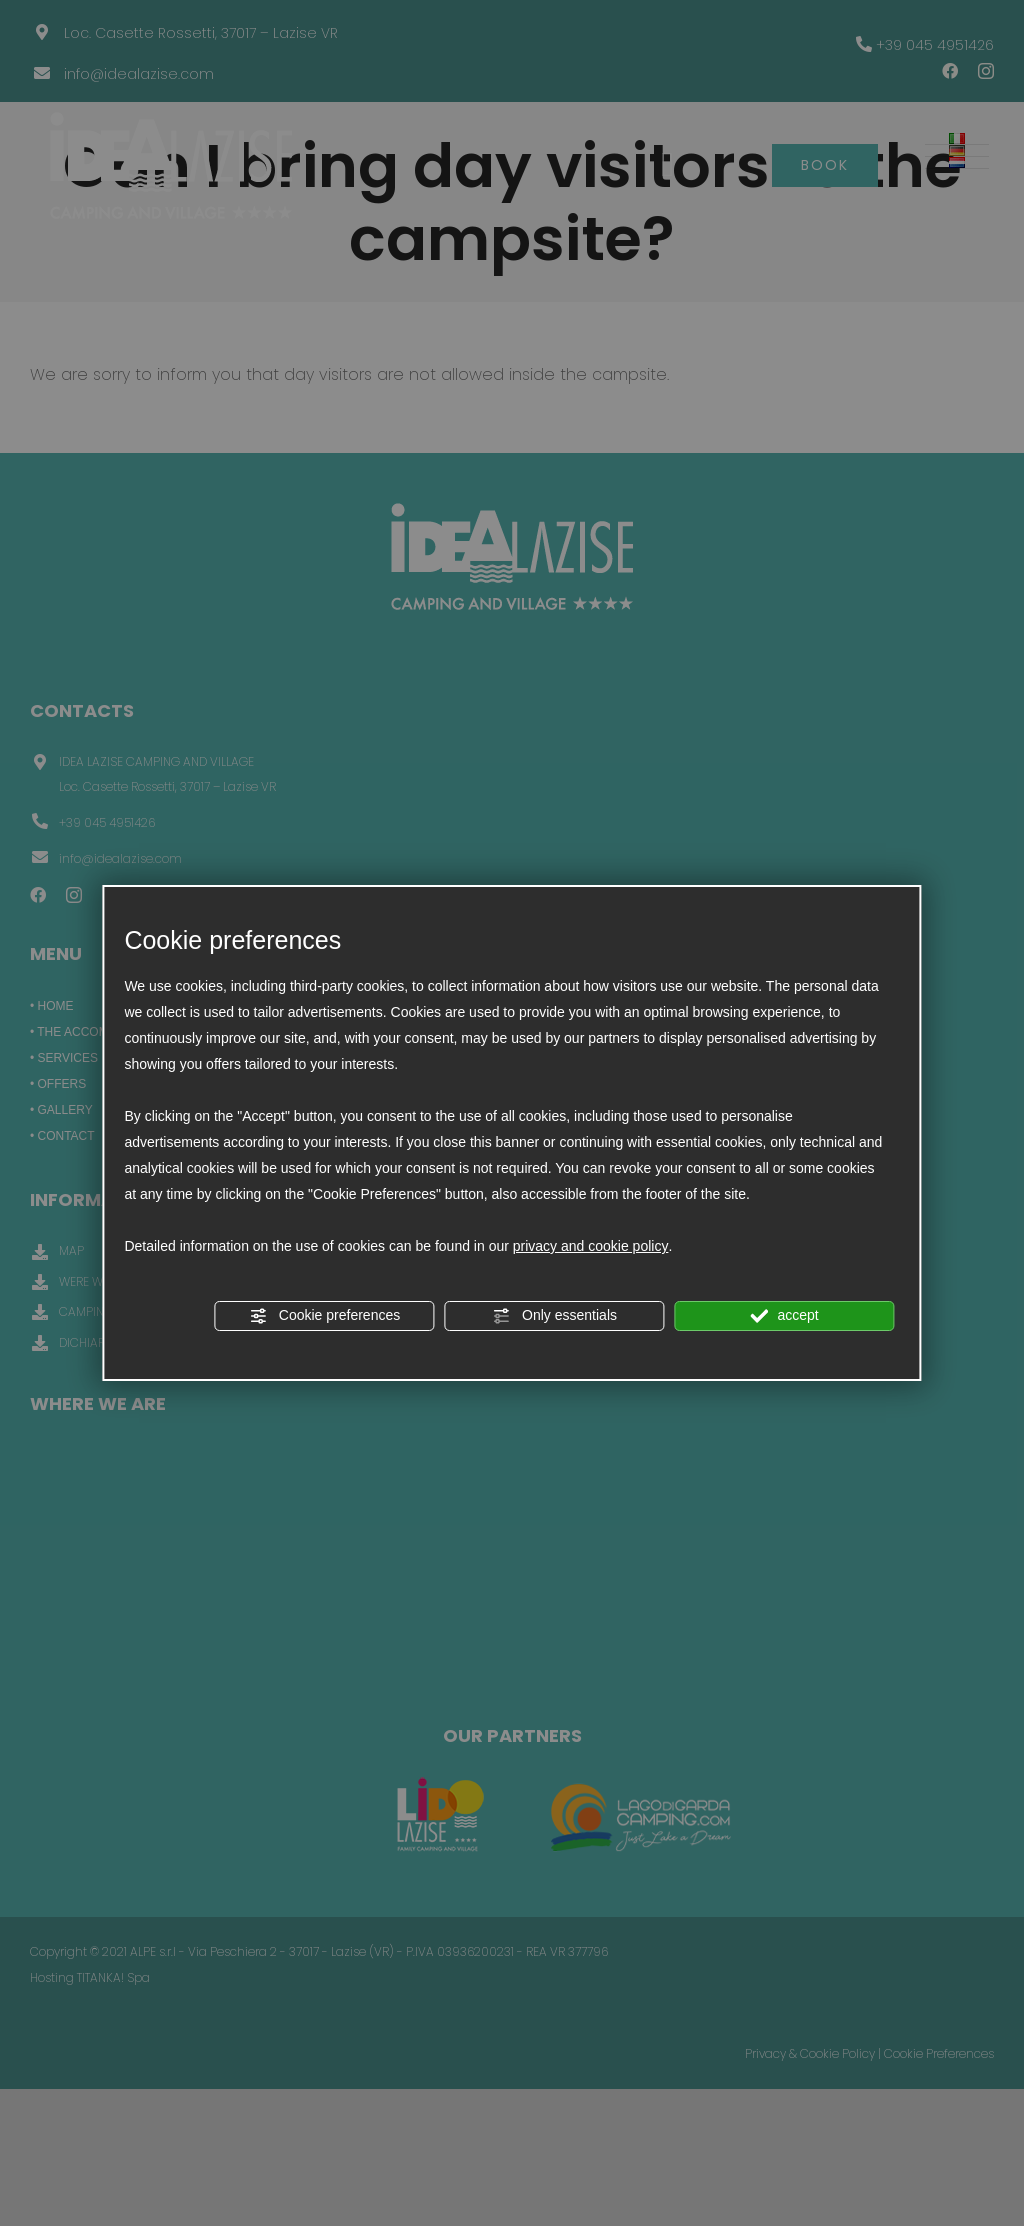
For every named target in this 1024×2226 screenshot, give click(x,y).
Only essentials (554, 1316)
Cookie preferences (324, 1316)
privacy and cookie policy (591, 1246)
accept (785, 1316)
